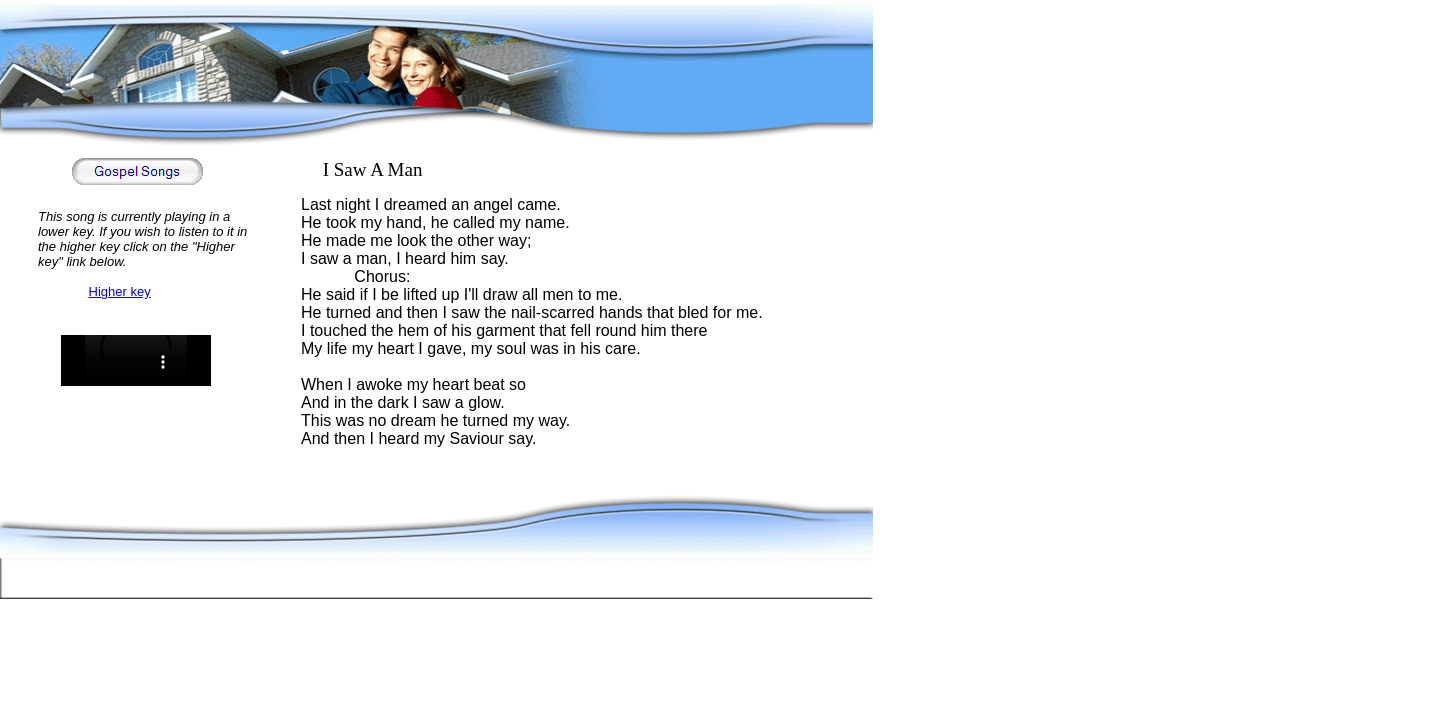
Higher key (120, 291)
